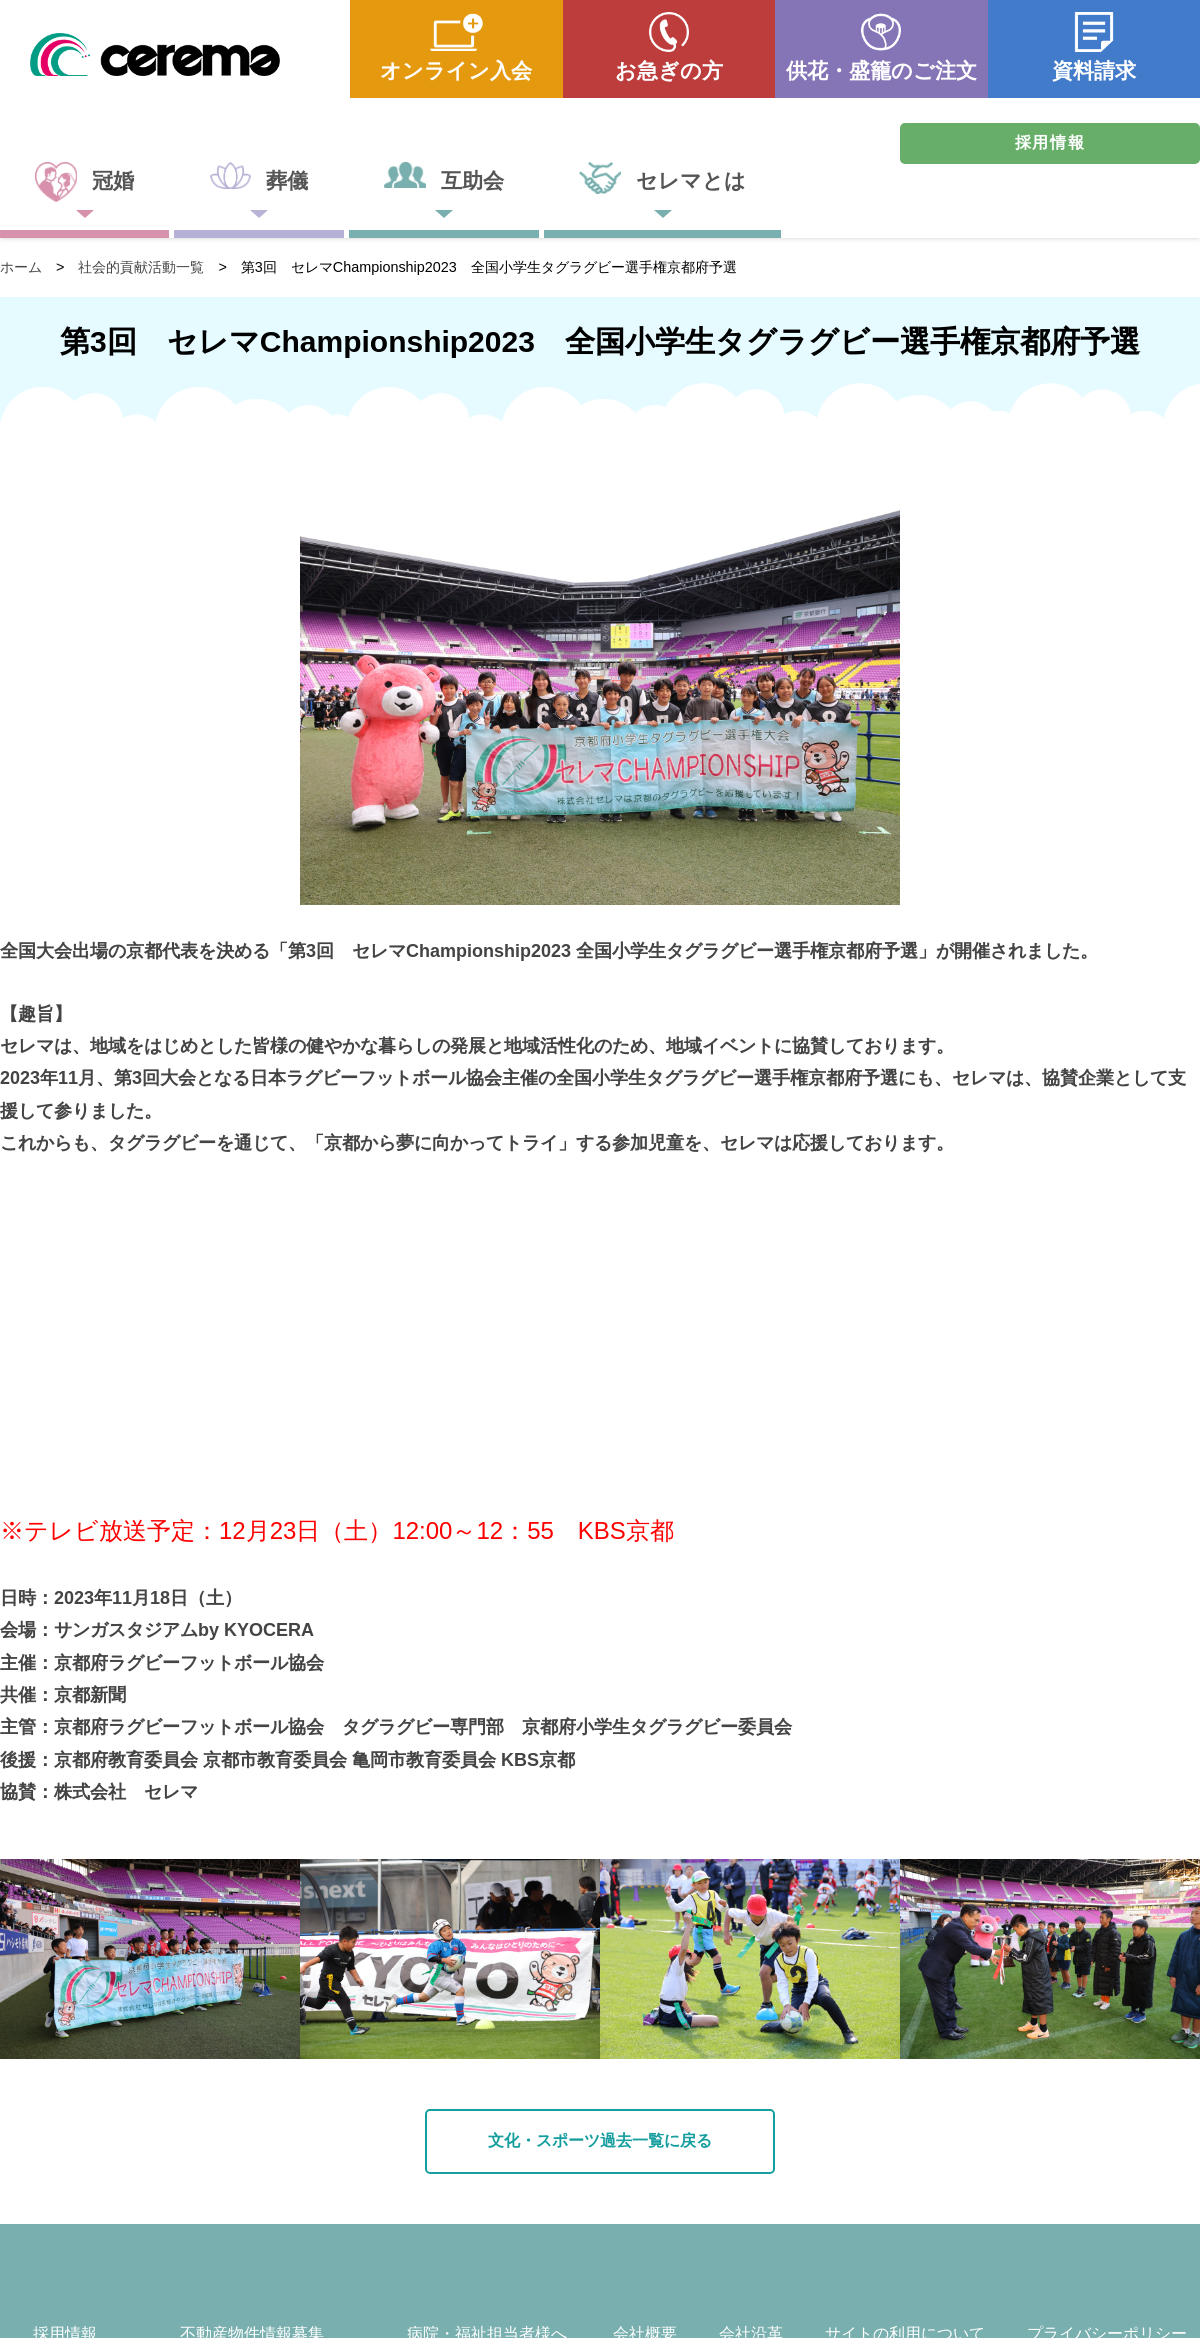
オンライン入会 (456, 70)
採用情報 (1050, 142)
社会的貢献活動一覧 (141, 267)
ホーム (21, 267)
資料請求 (1094, 70)
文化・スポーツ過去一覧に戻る (600, 2140)
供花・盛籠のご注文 (881, 70)
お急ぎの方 (669, 70)
